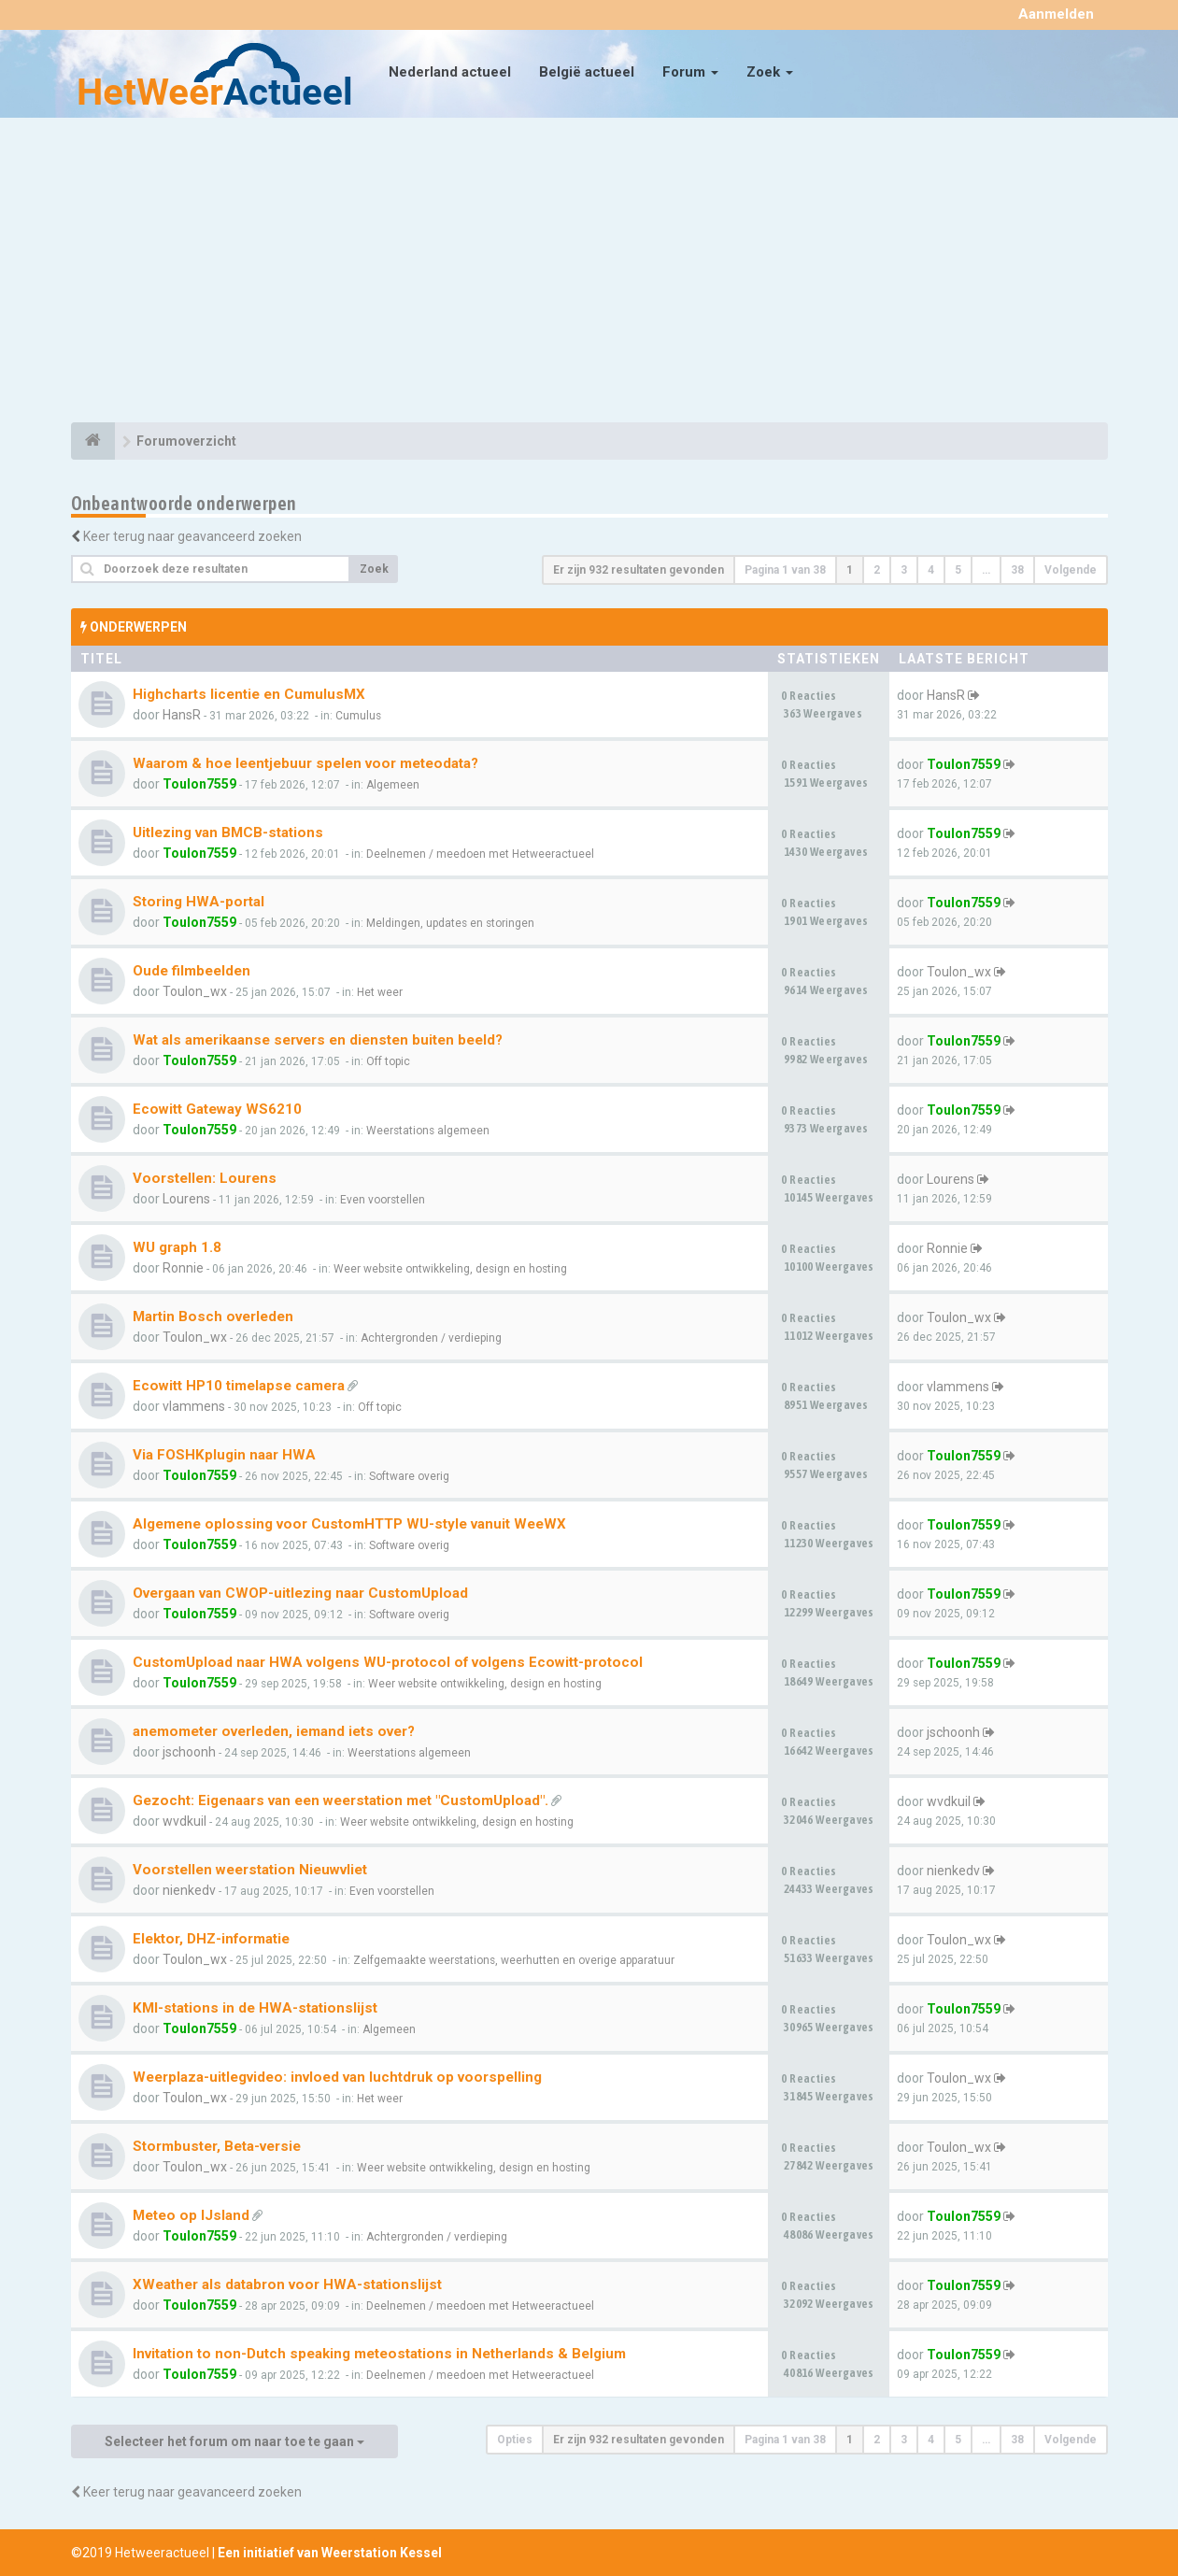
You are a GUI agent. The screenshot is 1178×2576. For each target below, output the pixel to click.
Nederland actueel (450, 72)
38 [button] (1017, 569)
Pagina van (785, 569)
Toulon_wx (195, 991)
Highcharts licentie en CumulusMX (249, 694)
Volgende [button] (1070, 569)
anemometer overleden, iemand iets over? (274, 1731)
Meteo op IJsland (191, 2215)
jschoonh (189, 1751)
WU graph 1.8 (177, 1247)
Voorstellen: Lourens (205, 1178)
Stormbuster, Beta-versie (217, 2146)
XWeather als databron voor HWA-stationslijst (287, 2284)
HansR (182, 714)
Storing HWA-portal (198, 901)
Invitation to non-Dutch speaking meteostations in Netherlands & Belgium (379, 2353)
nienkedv (189, 1890)
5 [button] (958, 569)
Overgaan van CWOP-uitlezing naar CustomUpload (300, 1593)
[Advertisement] (589, 273)
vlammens (194, 1406)
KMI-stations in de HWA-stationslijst (255, 2008)
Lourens (186, 1198)
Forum (690, 72)
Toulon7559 (199, 783)
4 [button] (931, 569)
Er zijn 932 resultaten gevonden (638, 569)
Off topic (388, 1061)
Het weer (380, 992)
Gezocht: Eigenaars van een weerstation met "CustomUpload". (340, 1800)
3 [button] (904, 569)
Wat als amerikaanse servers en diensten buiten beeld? (318, 1040)
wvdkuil (184, 1821)
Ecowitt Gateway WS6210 (217, 1109)
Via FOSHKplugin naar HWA (224, 1454)
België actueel (586, 72)
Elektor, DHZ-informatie (211, 1938)
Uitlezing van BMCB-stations (228, 832)
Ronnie (183, 1267)
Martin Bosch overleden (213, 1316)
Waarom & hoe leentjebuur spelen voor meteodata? (305, 763)
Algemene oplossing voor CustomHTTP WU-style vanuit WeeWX (349, 1524)
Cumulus (358, 715)
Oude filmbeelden (191, 970)
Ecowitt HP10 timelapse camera (239, 1385)
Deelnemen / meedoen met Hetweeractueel (480, 854)
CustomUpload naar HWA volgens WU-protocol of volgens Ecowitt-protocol (388, 1662)
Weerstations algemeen (428, 1130)
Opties (514, 2439)
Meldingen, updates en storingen (450, 923)
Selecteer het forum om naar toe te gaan (234, 2441)
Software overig (409, 1476)
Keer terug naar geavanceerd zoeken (192, 536)
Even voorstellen (382, 1199)
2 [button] (876, 569)
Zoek (769, 72)
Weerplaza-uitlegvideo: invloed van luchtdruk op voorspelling (337, 2077)
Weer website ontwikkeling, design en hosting (450, 1268)
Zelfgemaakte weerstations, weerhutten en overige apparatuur (513, 1960)
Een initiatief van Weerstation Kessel (330, 2552)
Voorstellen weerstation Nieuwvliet (250, 1869)
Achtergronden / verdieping (431, 1338)
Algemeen (392, 784)
